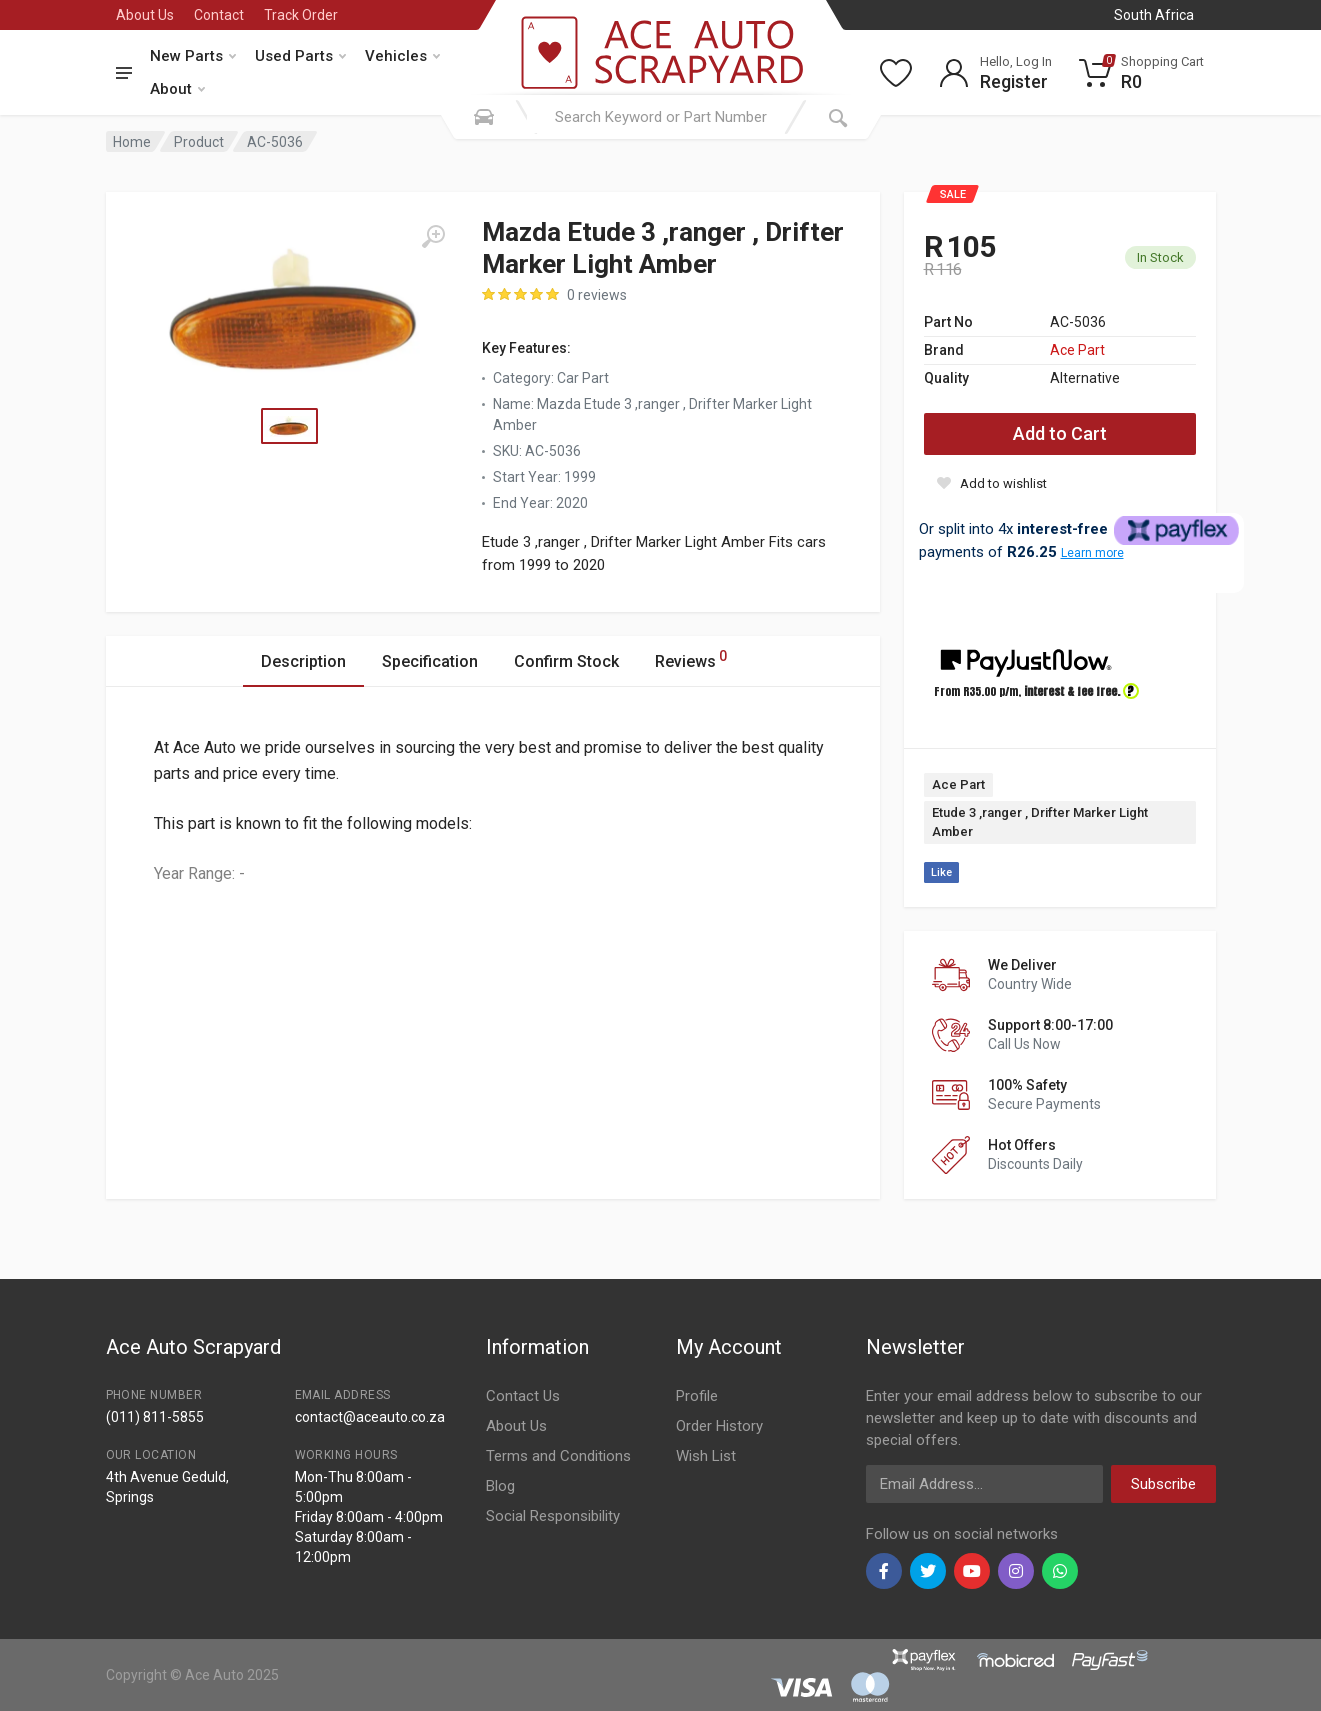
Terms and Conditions (558, 1456)
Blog (500, 1486)
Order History (719, 1426)
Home (132, 142)
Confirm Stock (566, 661)
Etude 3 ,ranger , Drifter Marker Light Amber (1040, 822)
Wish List (706, 1456)
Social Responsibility (553, 1516)
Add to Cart (1060, 433)
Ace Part (1077, 350)
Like (941, 872)
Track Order (301, 15)
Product (199, 142)
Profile (697, 1396)
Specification (430, 661)
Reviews (691, 658)
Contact (219, 15)
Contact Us (523, 1396)
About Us (145, 15)
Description (303, 661)
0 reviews (597, 295)
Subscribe (1163, 1484)
